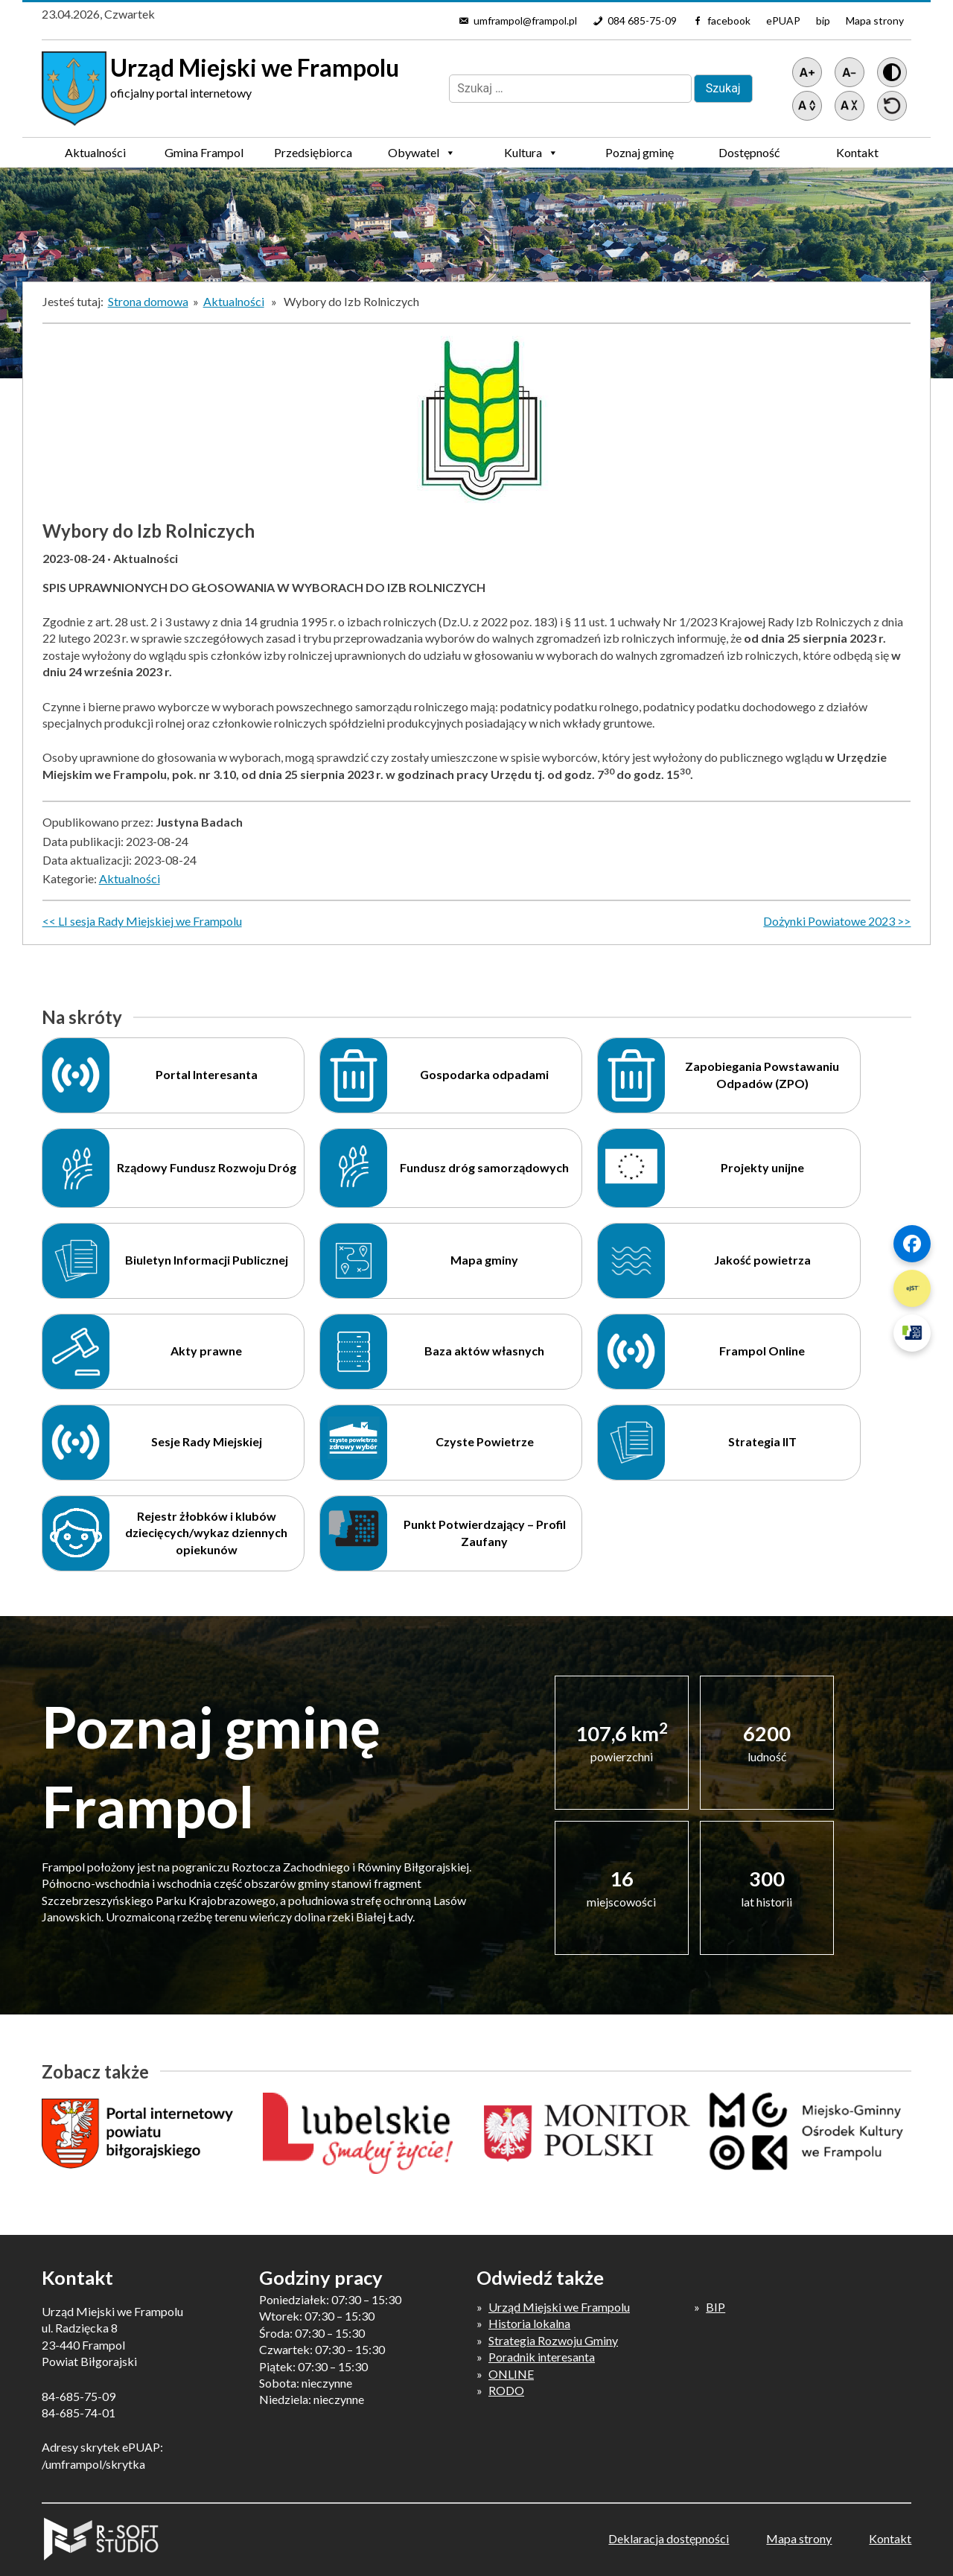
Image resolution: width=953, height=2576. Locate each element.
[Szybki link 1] (912, 1243)
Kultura (531, 153)
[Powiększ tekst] (807, 72)
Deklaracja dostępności (668, 2538)
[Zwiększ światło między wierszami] (807, 106)
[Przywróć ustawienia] (892, 106)
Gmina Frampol (204, 156)
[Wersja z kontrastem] (892, 72)
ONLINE (511, 2374)
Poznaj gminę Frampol (639, 156)
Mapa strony (875, 20)
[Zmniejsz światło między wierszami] (849, 106)
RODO (506, 2390)
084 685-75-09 (642, 20)
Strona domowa (148, 301)
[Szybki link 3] (912, 1333)
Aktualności (95, 152)
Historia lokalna (529, 2323)
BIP (715, 2307)
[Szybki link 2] (912, 1288)
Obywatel (422, 153)
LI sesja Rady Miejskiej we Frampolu (150, 921)
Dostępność (749, 152)
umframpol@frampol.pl (525, 20)
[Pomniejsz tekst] (849, 72)
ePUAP (783, 20)
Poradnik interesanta (541, 2357)
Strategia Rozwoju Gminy (553, 2340)
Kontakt (857, 152)
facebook (728, 20)
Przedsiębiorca (313, 156)
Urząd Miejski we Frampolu (559, 2307)
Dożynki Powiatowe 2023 (829, 921)
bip (823, 20)
